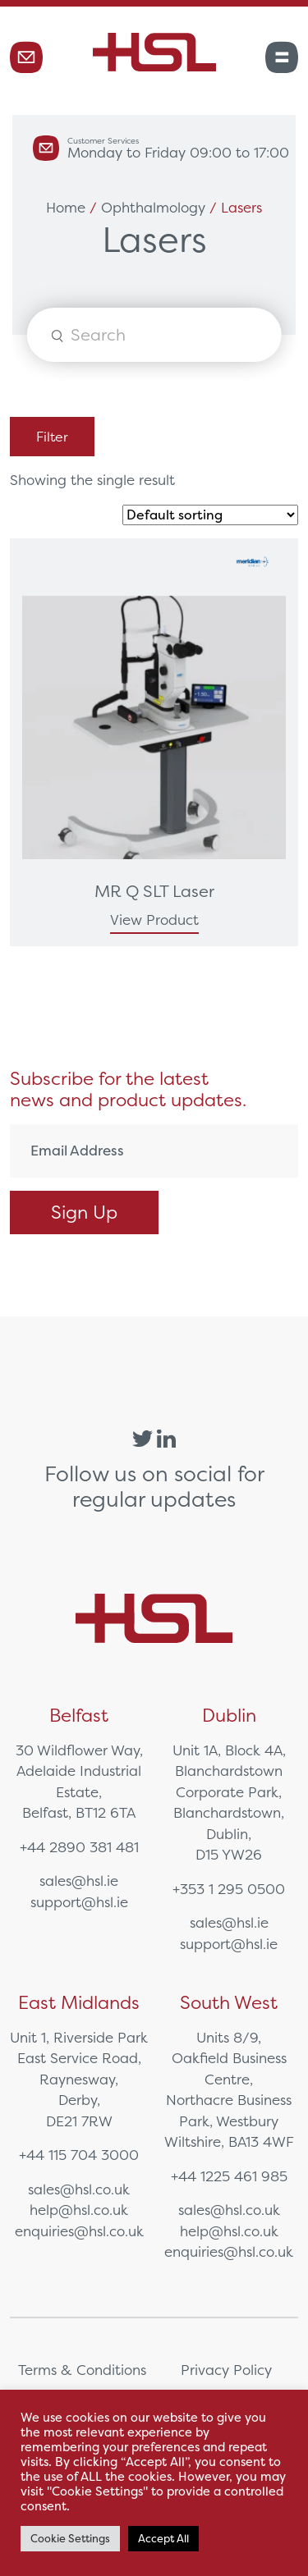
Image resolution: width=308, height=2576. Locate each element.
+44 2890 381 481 (79, 1846)
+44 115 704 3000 (79, 2154)
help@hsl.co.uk (79, 2209)
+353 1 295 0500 (228, 1888)
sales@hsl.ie (78, 1880)
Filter (52, 436)
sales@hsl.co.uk (79, 2189)
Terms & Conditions (82, 2369)
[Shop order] (210, 515)
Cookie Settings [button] (70, 2539)
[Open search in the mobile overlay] (154, 335)
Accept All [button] (163, 2539)
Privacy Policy (226, 2369)
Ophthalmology (153, 207)
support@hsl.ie (79, 1901)
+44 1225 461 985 (229, 2176)
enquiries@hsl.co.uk (79, 2231)
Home (65, 207)
